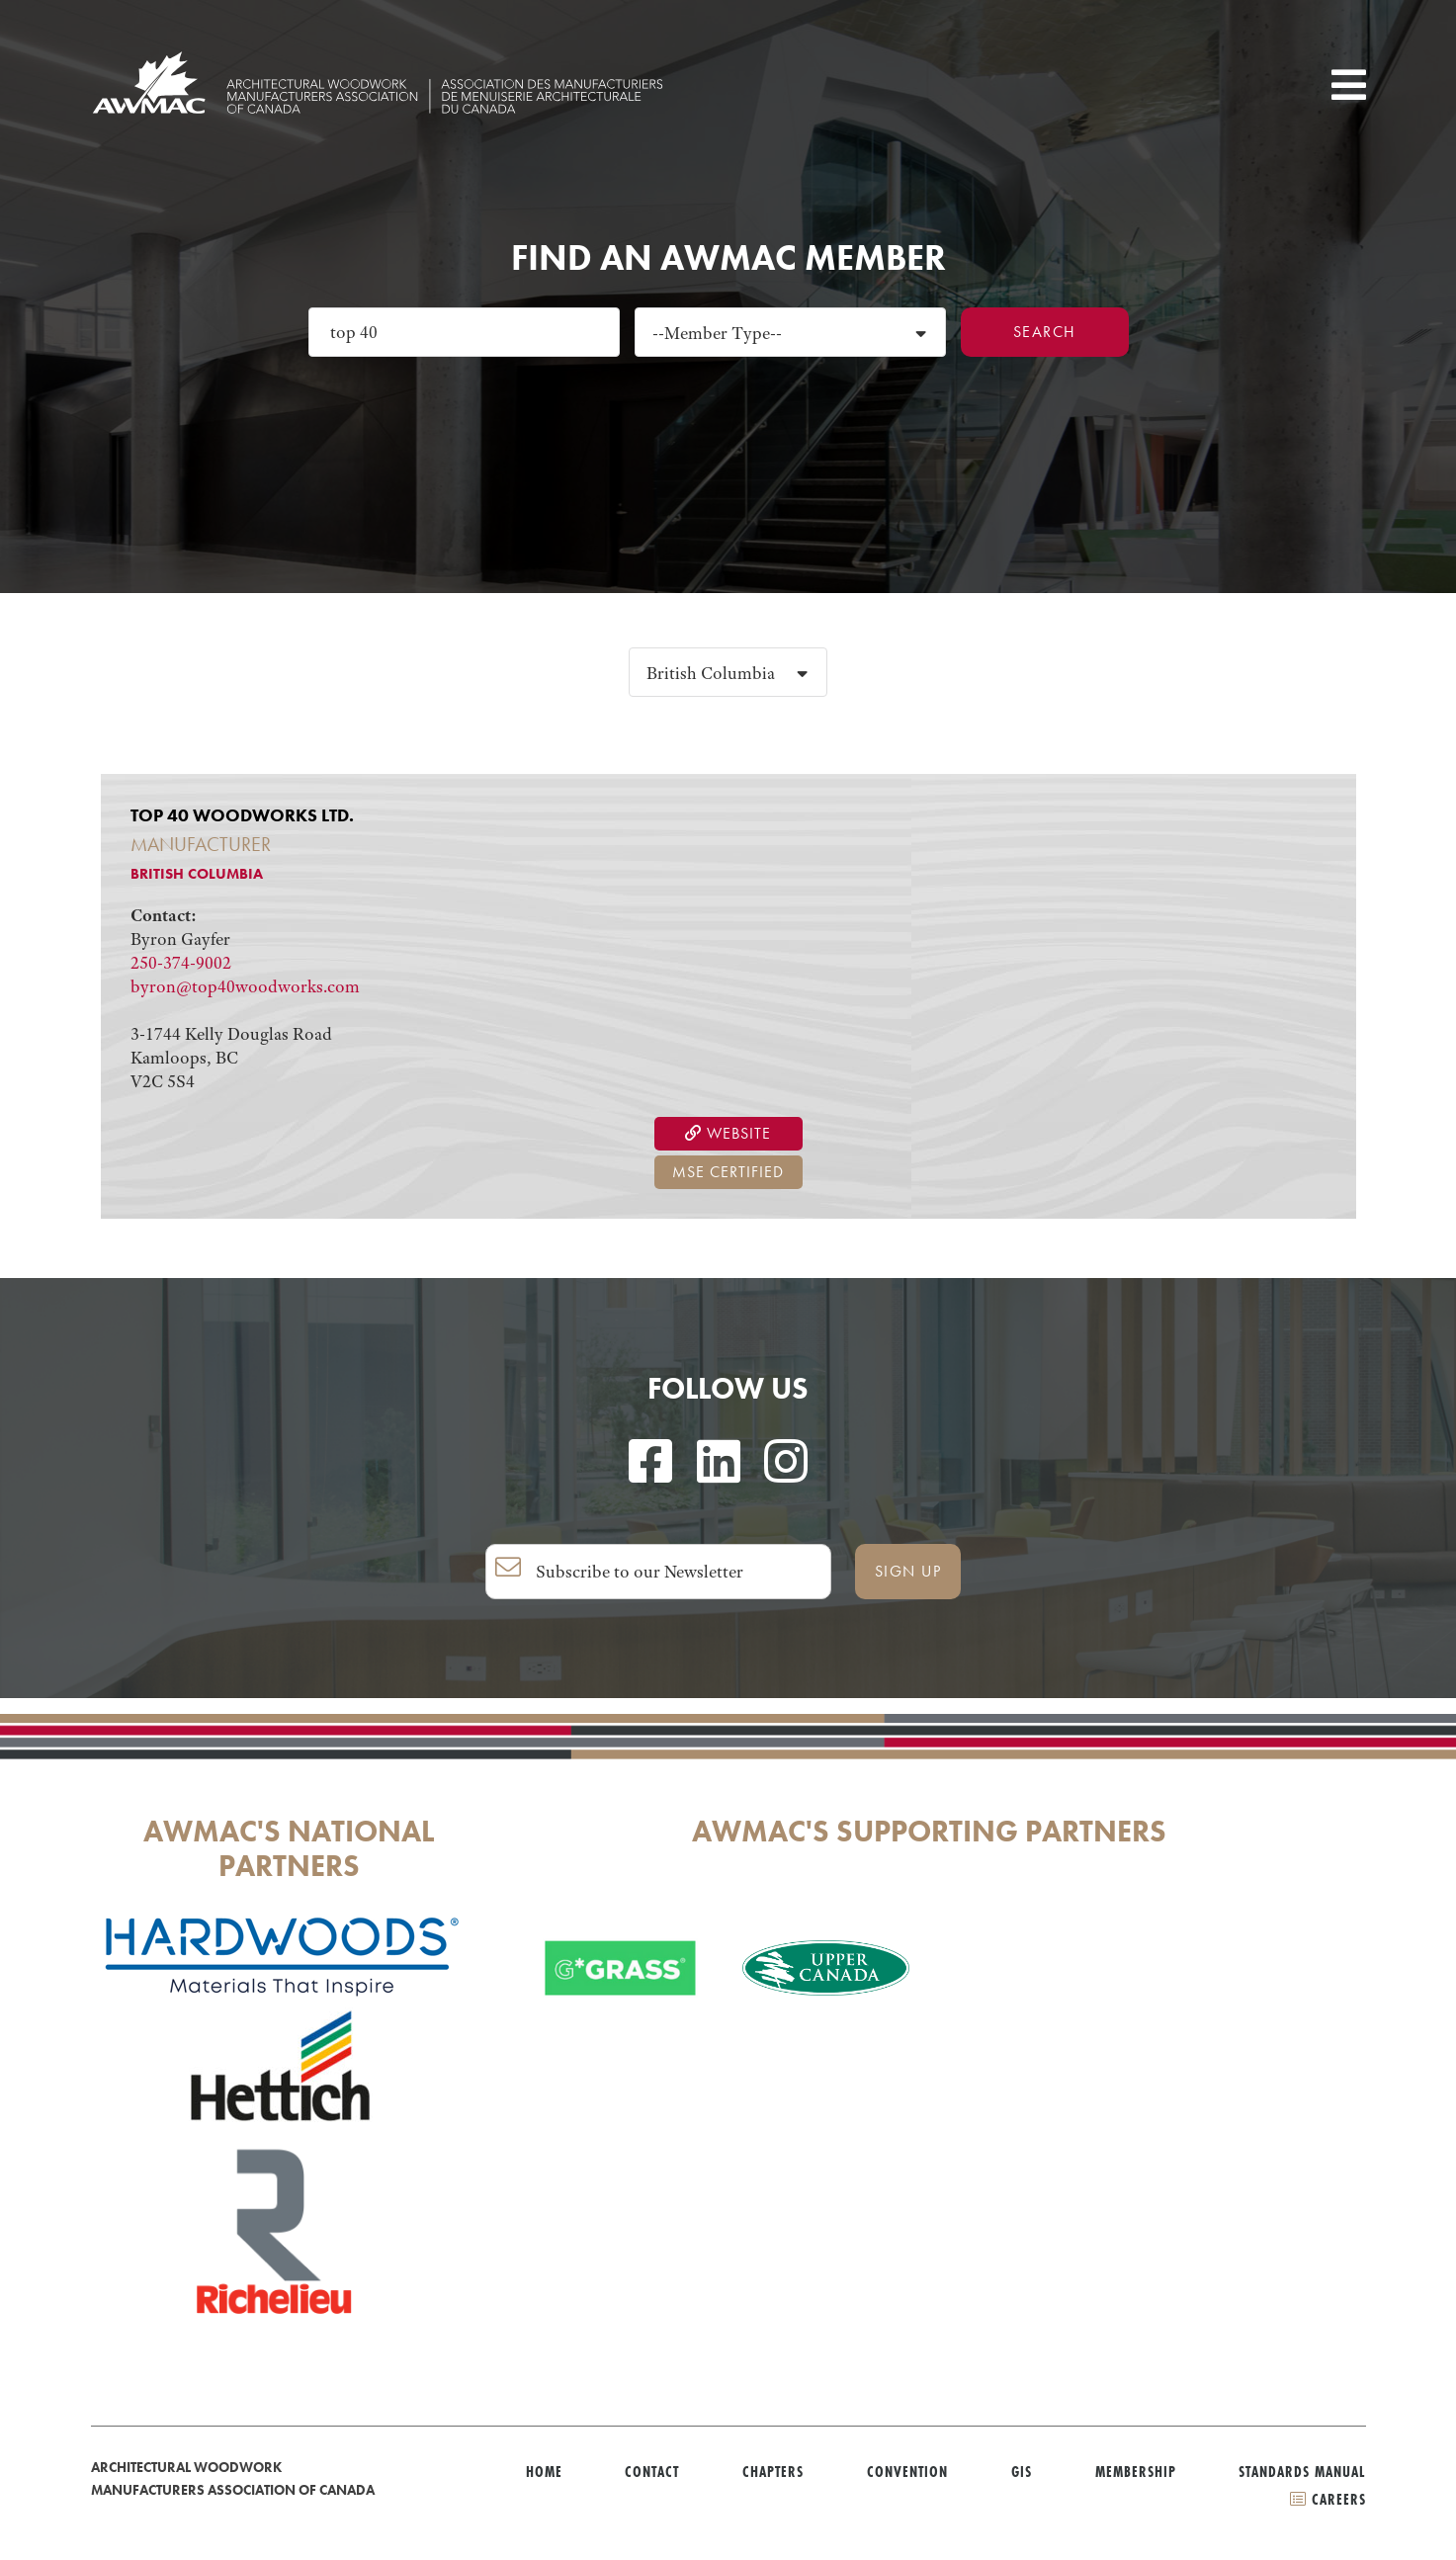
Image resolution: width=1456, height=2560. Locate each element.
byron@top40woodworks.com (245, 986)
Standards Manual (1302, 2471)
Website (728, 1133)
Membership (1135, 2471)
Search (1044, 331)
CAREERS (1328, 2499)
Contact (652, 2471)
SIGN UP (908, 1571)
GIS (1021, 2471)
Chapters (773, 2471)
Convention (907, 2471)
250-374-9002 (180, 963)
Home (544, 2471)
